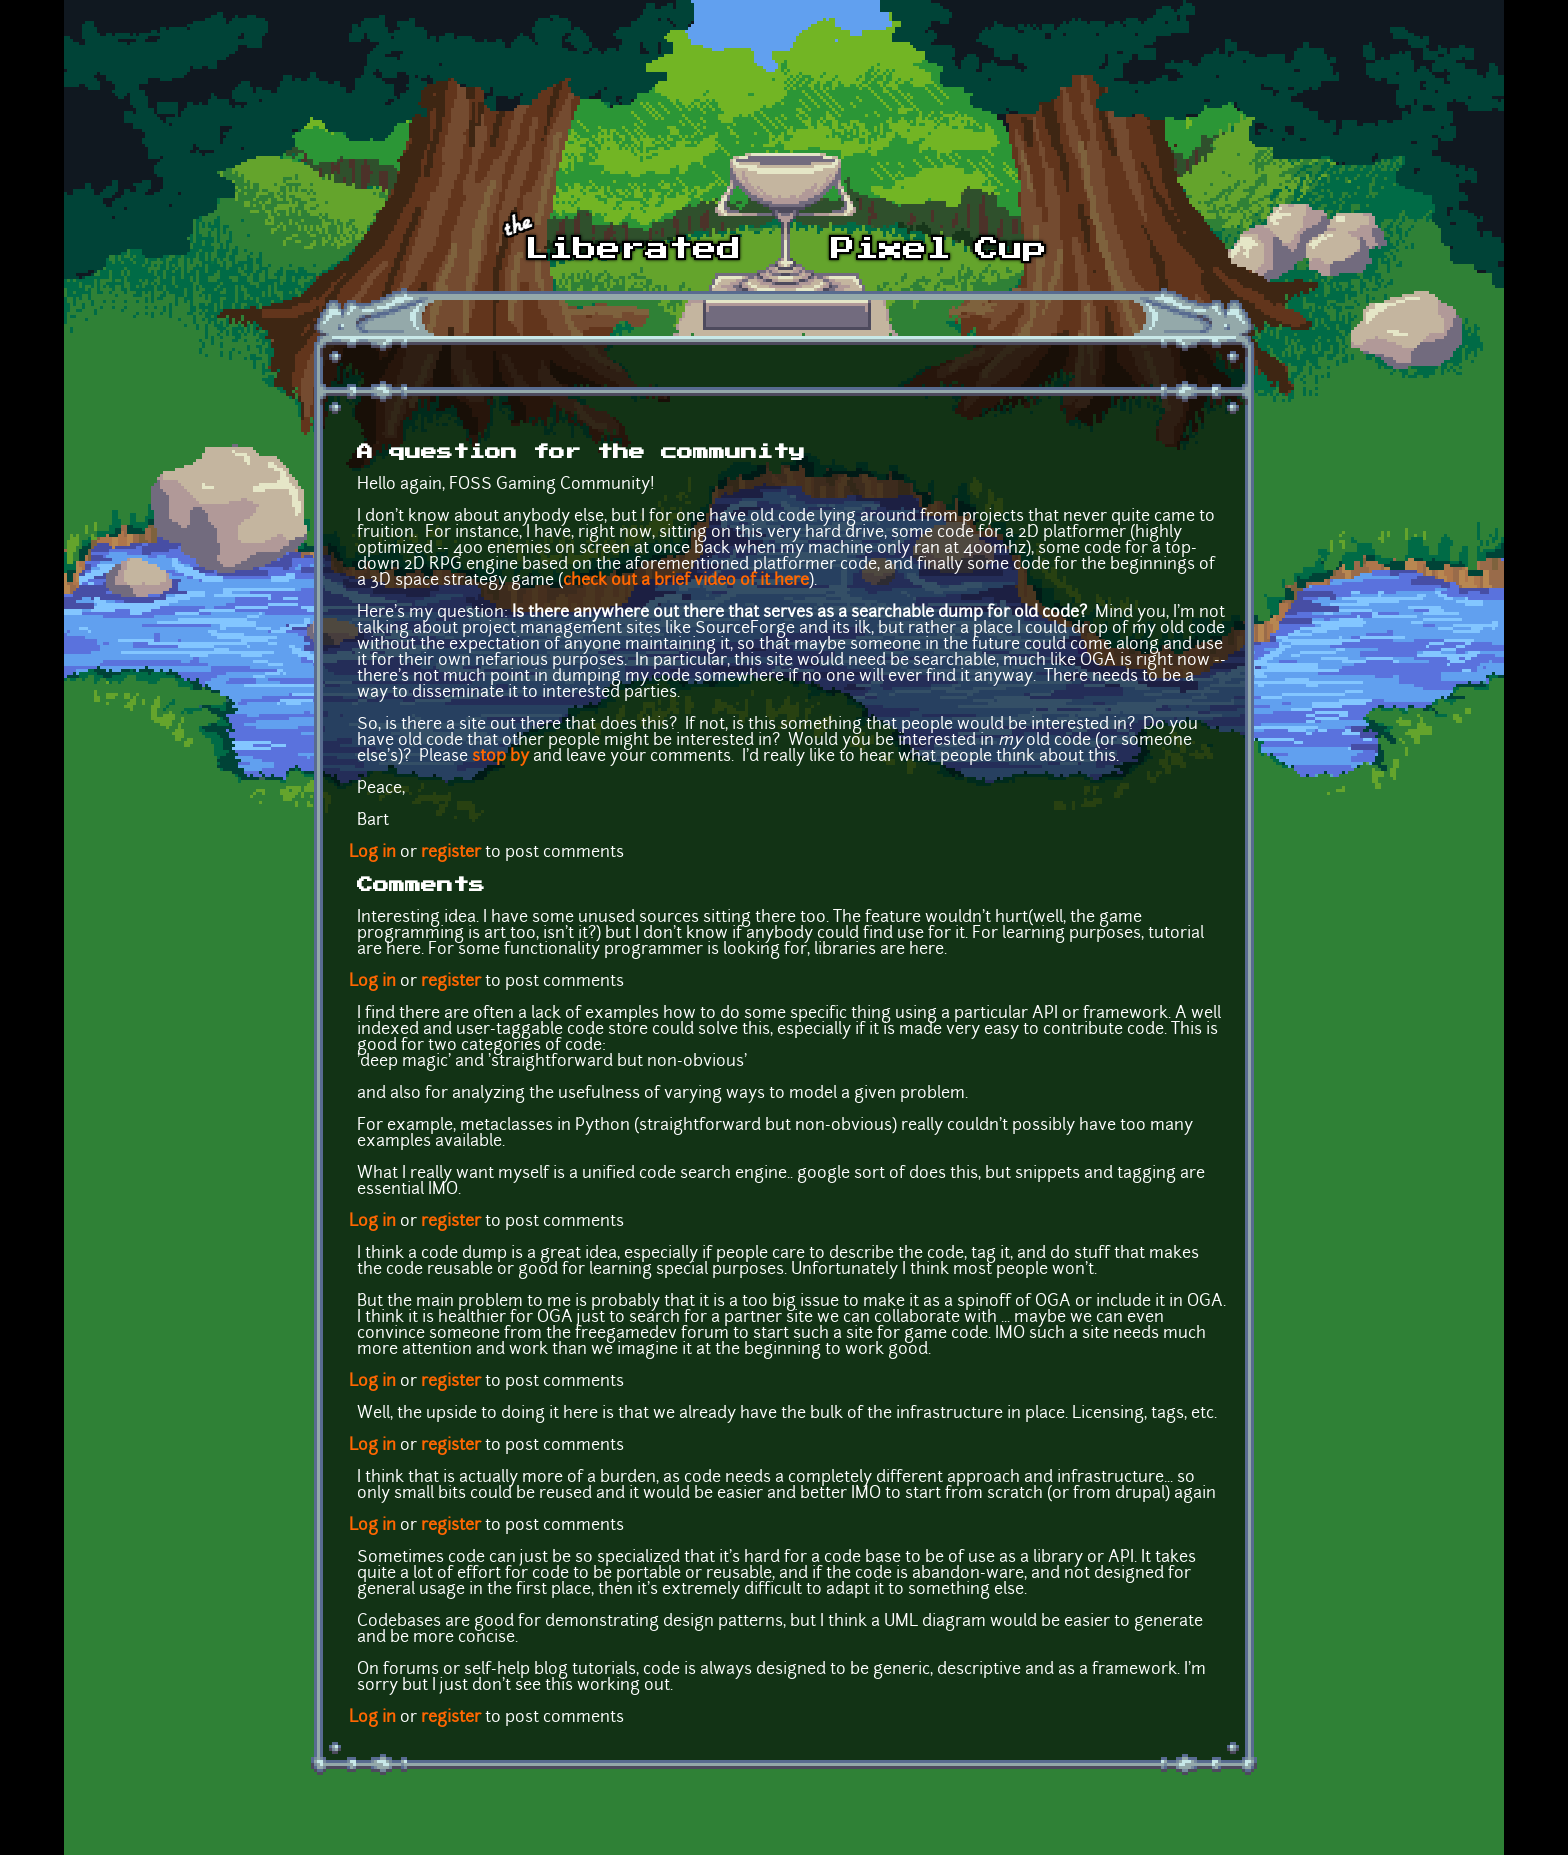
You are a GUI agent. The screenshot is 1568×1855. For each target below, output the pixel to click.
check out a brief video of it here (686, 581)
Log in (372, 853)
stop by (500, 757)
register (451, 853)
